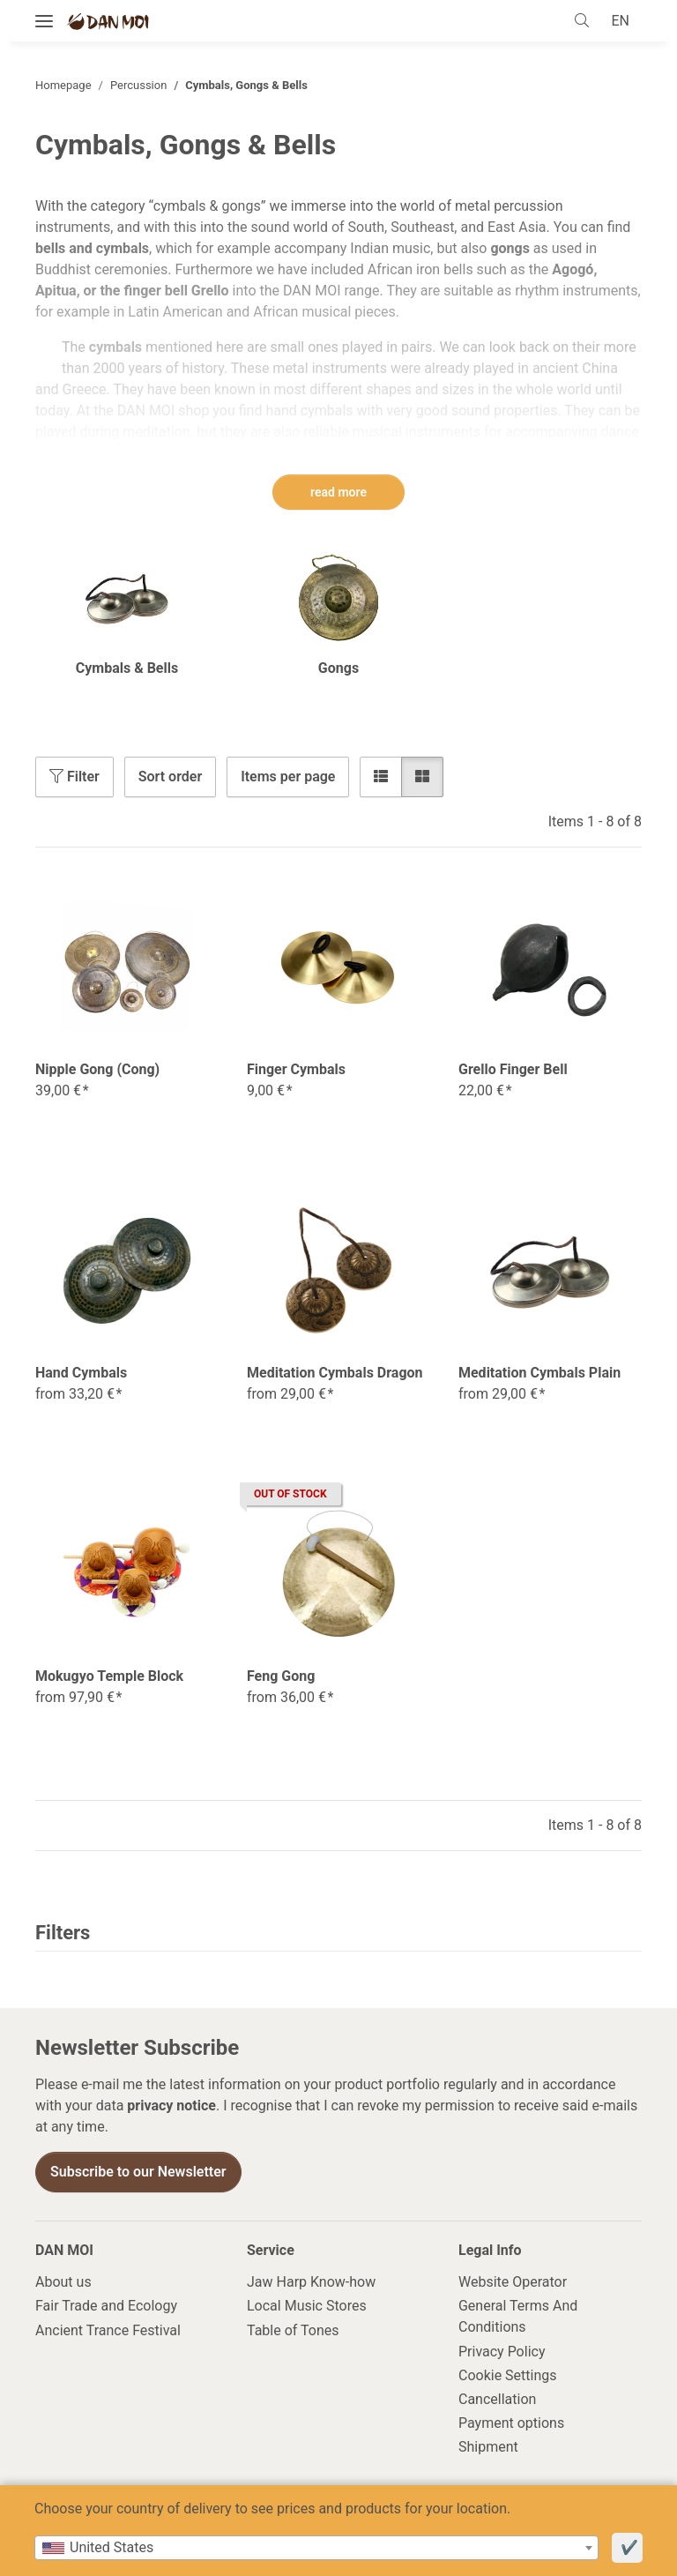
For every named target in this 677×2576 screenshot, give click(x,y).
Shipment (488, 2447)
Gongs (338, 669)
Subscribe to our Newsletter (138, 2172)
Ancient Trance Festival (108, 2331)
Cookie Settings (507, 2376)
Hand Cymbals (81, 1373)
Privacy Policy (502, 2352)
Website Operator (512, 2282)
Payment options (511, 2423)
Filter (74, 777)
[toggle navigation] (44, 22)
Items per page (288, 777)
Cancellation (497, 2400)
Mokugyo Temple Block (109, 1677)
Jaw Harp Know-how (311, 2282)
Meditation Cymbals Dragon (335, 1373)
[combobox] (316, 2547)
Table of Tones (293, 2331)
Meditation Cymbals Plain (539, 1373)
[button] (583, 21)
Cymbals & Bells (127, 669)
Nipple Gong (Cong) (97, 1070)
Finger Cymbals (296, 1070)
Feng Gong (281, 1677)
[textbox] (316, 2547)
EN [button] (618, 20)
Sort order (170, 777)
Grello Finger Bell (513, 1070)
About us (63, 2282)
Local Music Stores (307, 2306)
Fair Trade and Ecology (106, 2306)
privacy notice (171, 2106)
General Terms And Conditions (517, 2317)
